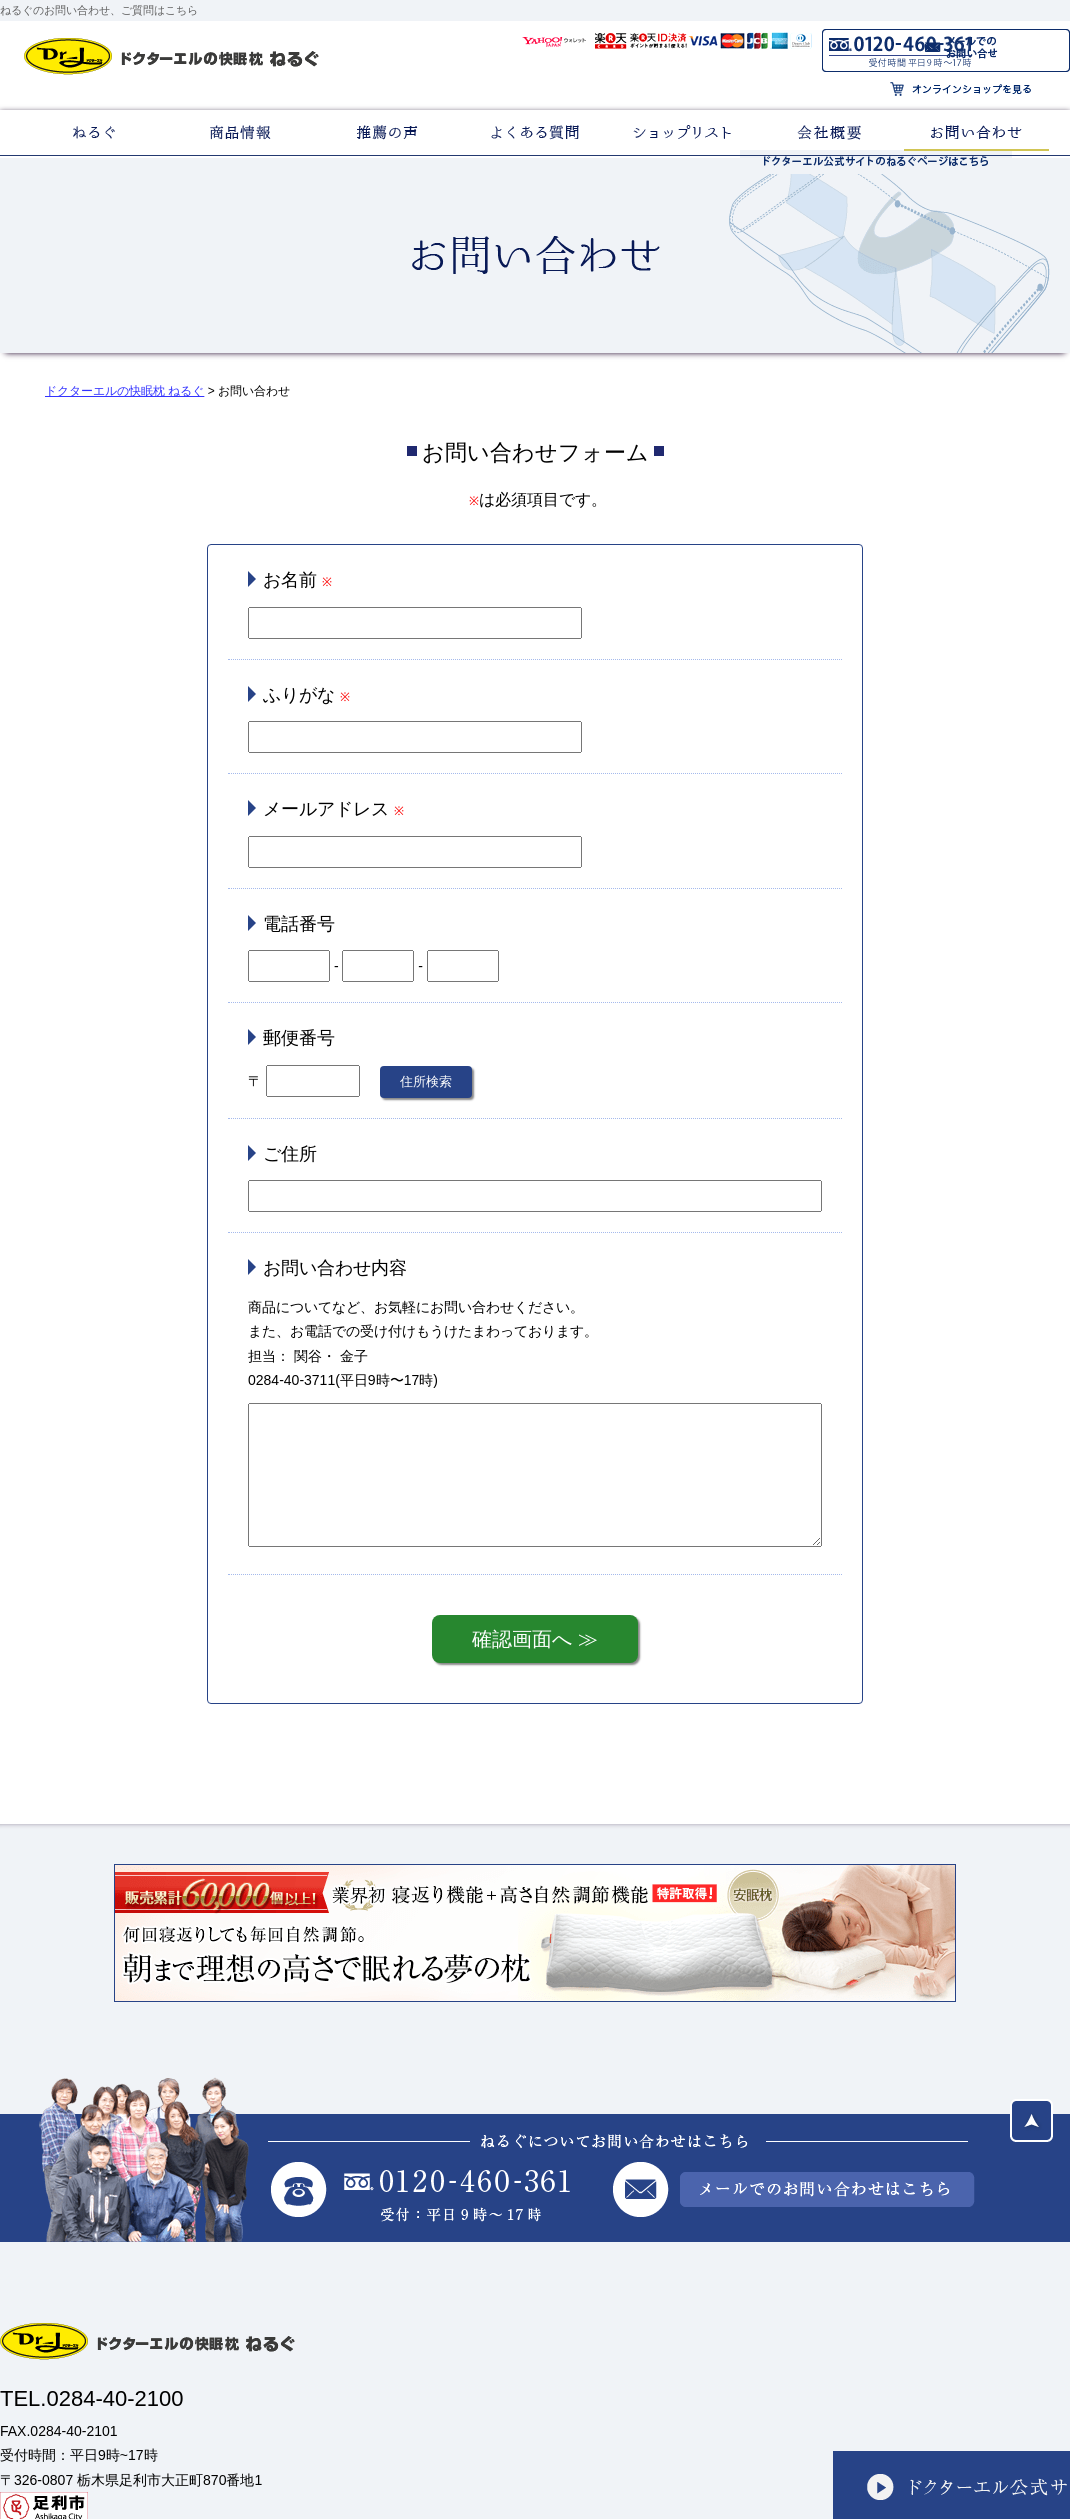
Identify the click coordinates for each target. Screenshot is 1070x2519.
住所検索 (426, 1081)
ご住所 (290, 1154)
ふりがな (299, 695)
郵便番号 (299, 1038)
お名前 (290, 580)
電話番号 (299, 924)
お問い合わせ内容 (335, 1268)
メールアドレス (326, 809)
